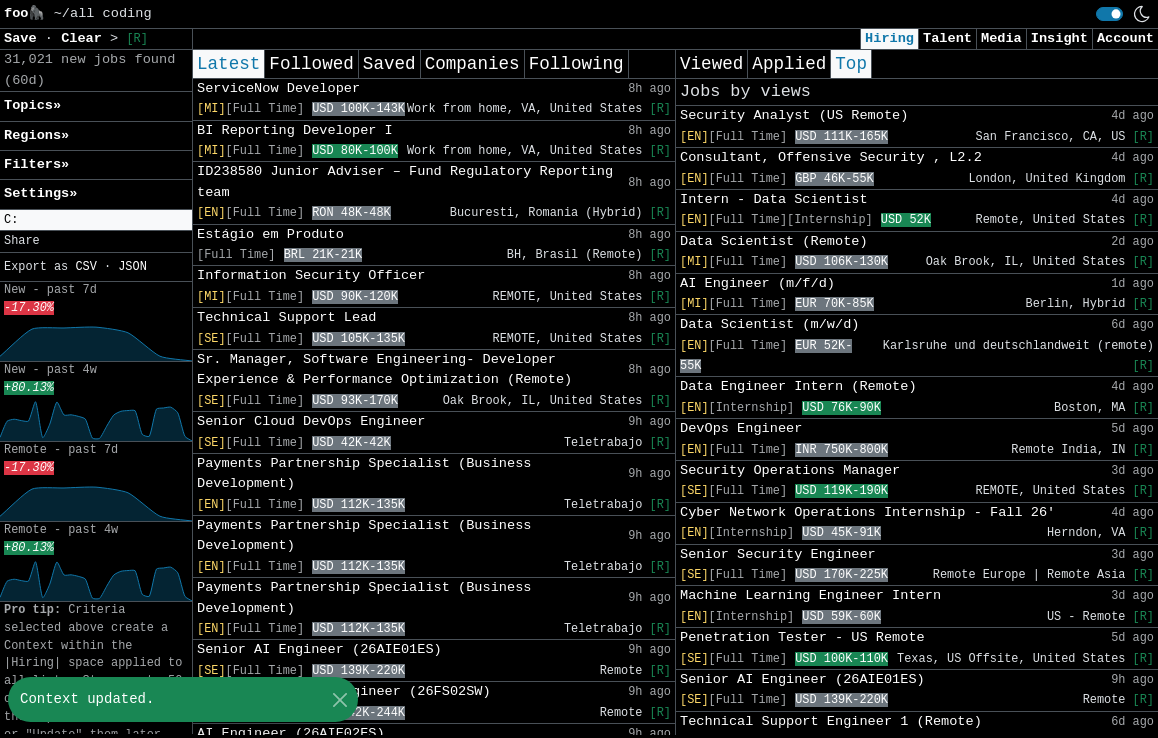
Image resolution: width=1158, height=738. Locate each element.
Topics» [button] (32, 105)
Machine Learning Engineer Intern (810, 595)
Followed (311, 64)
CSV (85, 267)
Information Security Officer (311, 275)
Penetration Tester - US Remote (802, 637)
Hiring (889, 38)
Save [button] (24, 38)
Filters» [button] (36, 164)
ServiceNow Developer (278, 88)
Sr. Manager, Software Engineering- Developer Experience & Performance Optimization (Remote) (384, 369)
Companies (472, 64)
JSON (132, 267)
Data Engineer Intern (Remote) (798, 386)
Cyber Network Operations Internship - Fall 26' (867, 512)
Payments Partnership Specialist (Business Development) (364, 473)
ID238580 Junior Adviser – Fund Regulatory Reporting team (405, 181)
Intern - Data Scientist (774, 199)
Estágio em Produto (270, 234)
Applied (789, 64)
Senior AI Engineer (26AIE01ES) (319, 649)
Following (576, 64)
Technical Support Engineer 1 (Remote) (831, 721)
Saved (389, 64)
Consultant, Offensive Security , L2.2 (831, 157)
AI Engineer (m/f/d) (757, 283)
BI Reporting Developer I (295, 130)
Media (1001, 38)
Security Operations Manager (790, 470)
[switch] (1109, 14)
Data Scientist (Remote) (774, 241)
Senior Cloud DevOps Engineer (311, 421)
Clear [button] (85, 38)
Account (1125, 38)
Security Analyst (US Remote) (794, 115)
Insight (1059, 38)
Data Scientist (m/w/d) (769, 324)
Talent (947, 38)
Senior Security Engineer (778, 554)
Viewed (711, 64)
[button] (96, 220)
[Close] (339, 699)
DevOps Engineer (741, 428)
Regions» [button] (36, 135)
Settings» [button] (40, 193)
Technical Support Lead (286, 317)
